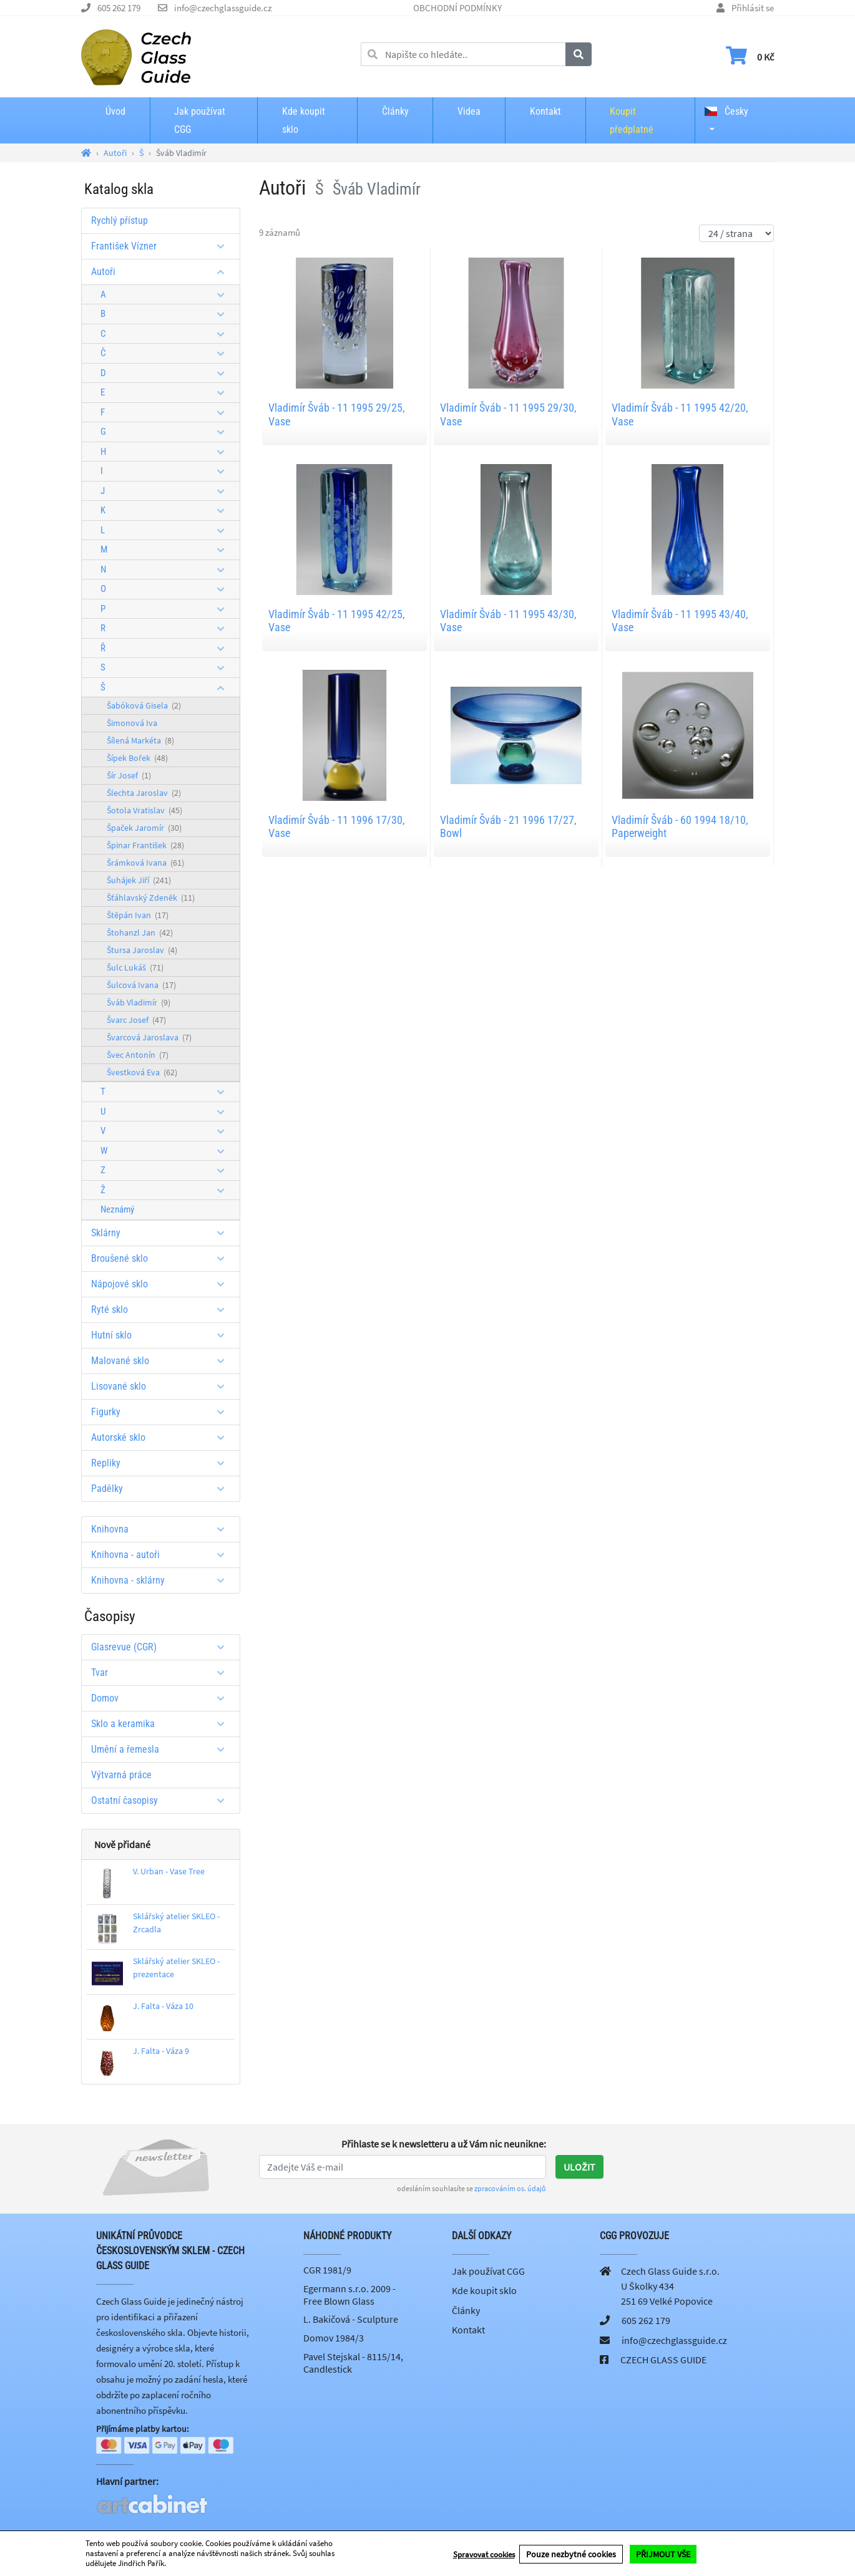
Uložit (579, 2167)
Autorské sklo (162, 1437)
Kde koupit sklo (303, 120)
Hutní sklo (162, 1335)
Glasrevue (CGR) (162, 1647)
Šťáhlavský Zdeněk (151, 897)
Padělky (162, 1488)
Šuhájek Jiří (139, 880)
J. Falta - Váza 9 (161, 2050)
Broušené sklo (162, 1258)
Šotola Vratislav (144, 810)
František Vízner (162, 246)
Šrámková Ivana (145, 862)
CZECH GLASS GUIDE (663, 2359)
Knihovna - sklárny (162, 1580)
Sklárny (162, 1233)
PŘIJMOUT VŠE (663, 2553)
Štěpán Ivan (138, 915)
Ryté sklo (162, 1309)
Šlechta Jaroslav (144, 792)
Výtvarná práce (121, 1775)
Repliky (162, 1463)
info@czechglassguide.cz (222, 8)
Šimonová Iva (132, 723)
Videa (469, 111)
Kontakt (545, 111)
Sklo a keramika (162, 1724)
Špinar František (145, 845)
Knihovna (162, 1529)
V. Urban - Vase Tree (169, 1871)
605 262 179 (118, 8)
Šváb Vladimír (138, 1002)
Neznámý (117, 1209)
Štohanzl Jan (140, 932)
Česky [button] (726, 111)
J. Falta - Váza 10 (163, 2006)
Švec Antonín (138, 1054)
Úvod (115, 111)
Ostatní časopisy (162, 1800)
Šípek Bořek (137, 757)
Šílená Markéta (140, 740)
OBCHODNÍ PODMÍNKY (457, 8)
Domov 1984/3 (333, 2337)
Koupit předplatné (631, 120)
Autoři (162, 272)
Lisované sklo (162, 1386)
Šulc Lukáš (135, 967)
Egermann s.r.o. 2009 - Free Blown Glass (349, 2294)
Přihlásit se (752, 8)
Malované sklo (162, 1361)
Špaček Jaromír (144, 827)
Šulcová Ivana (141, 984)
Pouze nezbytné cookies (571, 2553)
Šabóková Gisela (144, 705)
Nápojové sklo (162, 1284)
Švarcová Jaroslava (149, 1037)
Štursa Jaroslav (142, 950)
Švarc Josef (136, 1019)
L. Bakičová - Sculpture (350, 2319)
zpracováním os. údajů (510, 2188)
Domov (162, 1698)
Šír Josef (129, 775)
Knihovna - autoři (162, 1555)
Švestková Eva (142, 1072)
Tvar (162, 1672)
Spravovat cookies (484, 2554)
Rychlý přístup (119, 220)
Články (395, 111)
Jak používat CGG (199, 120)
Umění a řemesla (162, 1749)
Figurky (162, 1412)
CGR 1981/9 (327, 2270)
